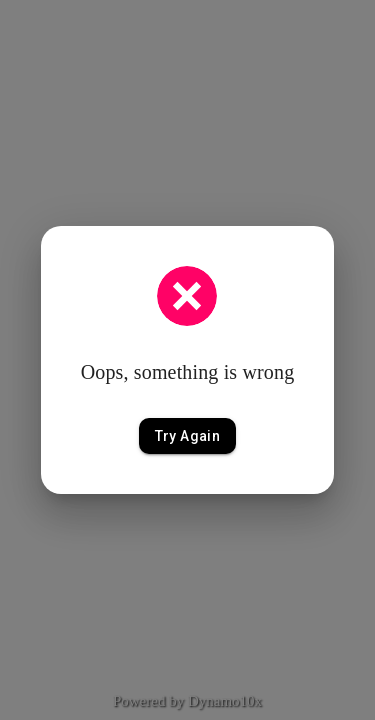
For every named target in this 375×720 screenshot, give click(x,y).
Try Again (188, 436)
